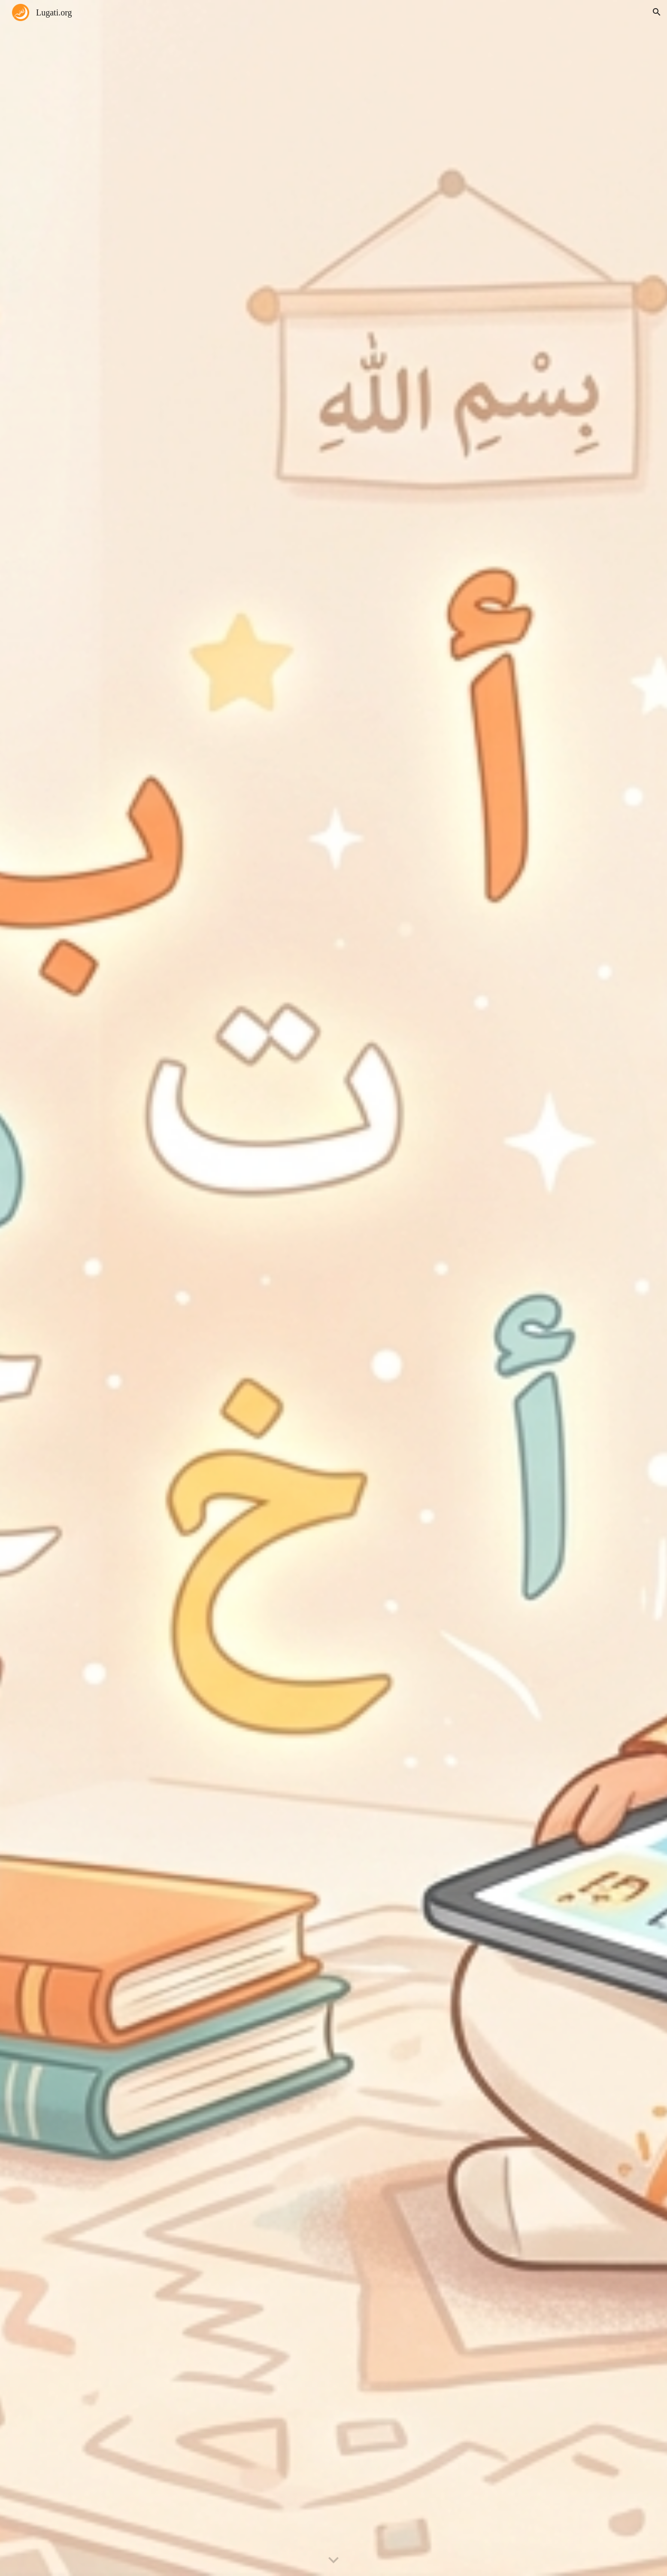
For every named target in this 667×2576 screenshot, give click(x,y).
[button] (656, 12)
